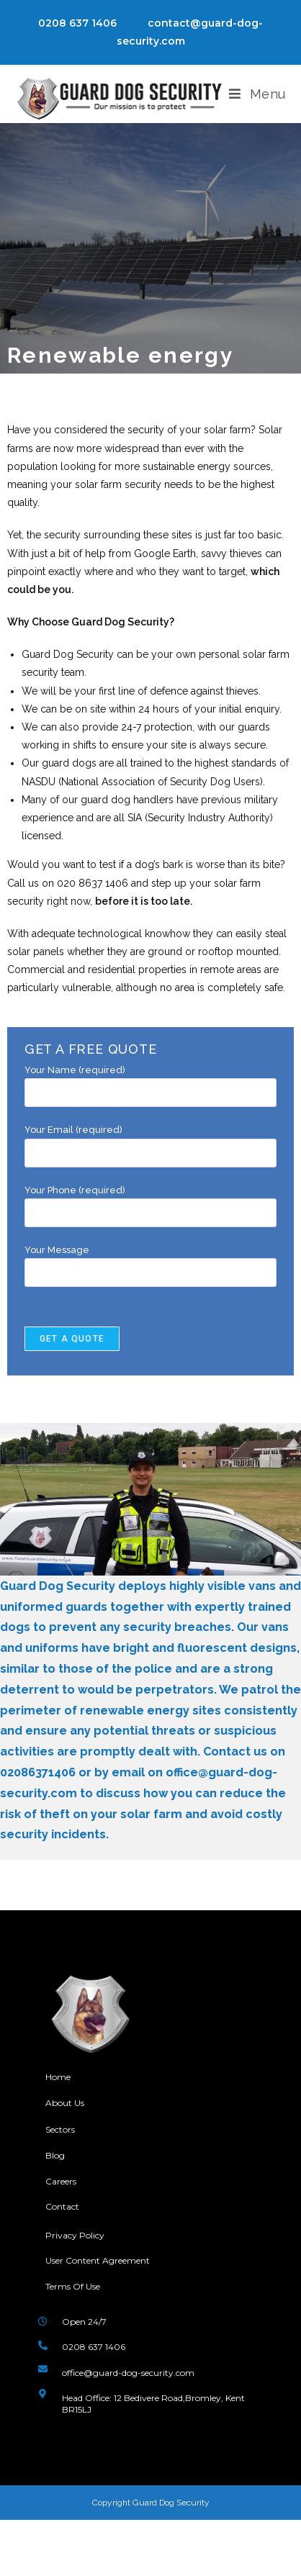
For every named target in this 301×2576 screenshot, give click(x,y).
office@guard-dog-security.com (128, 2372)
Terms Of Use (72, 2286)
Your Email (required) (150, 1140)
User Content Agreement (97, 2260)
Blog (55, 2155)
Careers (60, 2181)
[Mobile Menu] (257, 93)
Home (58, 2076)
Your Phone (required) (150, 1201)
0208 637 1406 (77, 23)
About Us (65, 2102)
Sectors (60, 2129)
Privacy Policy (74, 2235)
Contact (62, 2206)
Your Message (150, 1261)
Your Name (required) (150, 1081)
